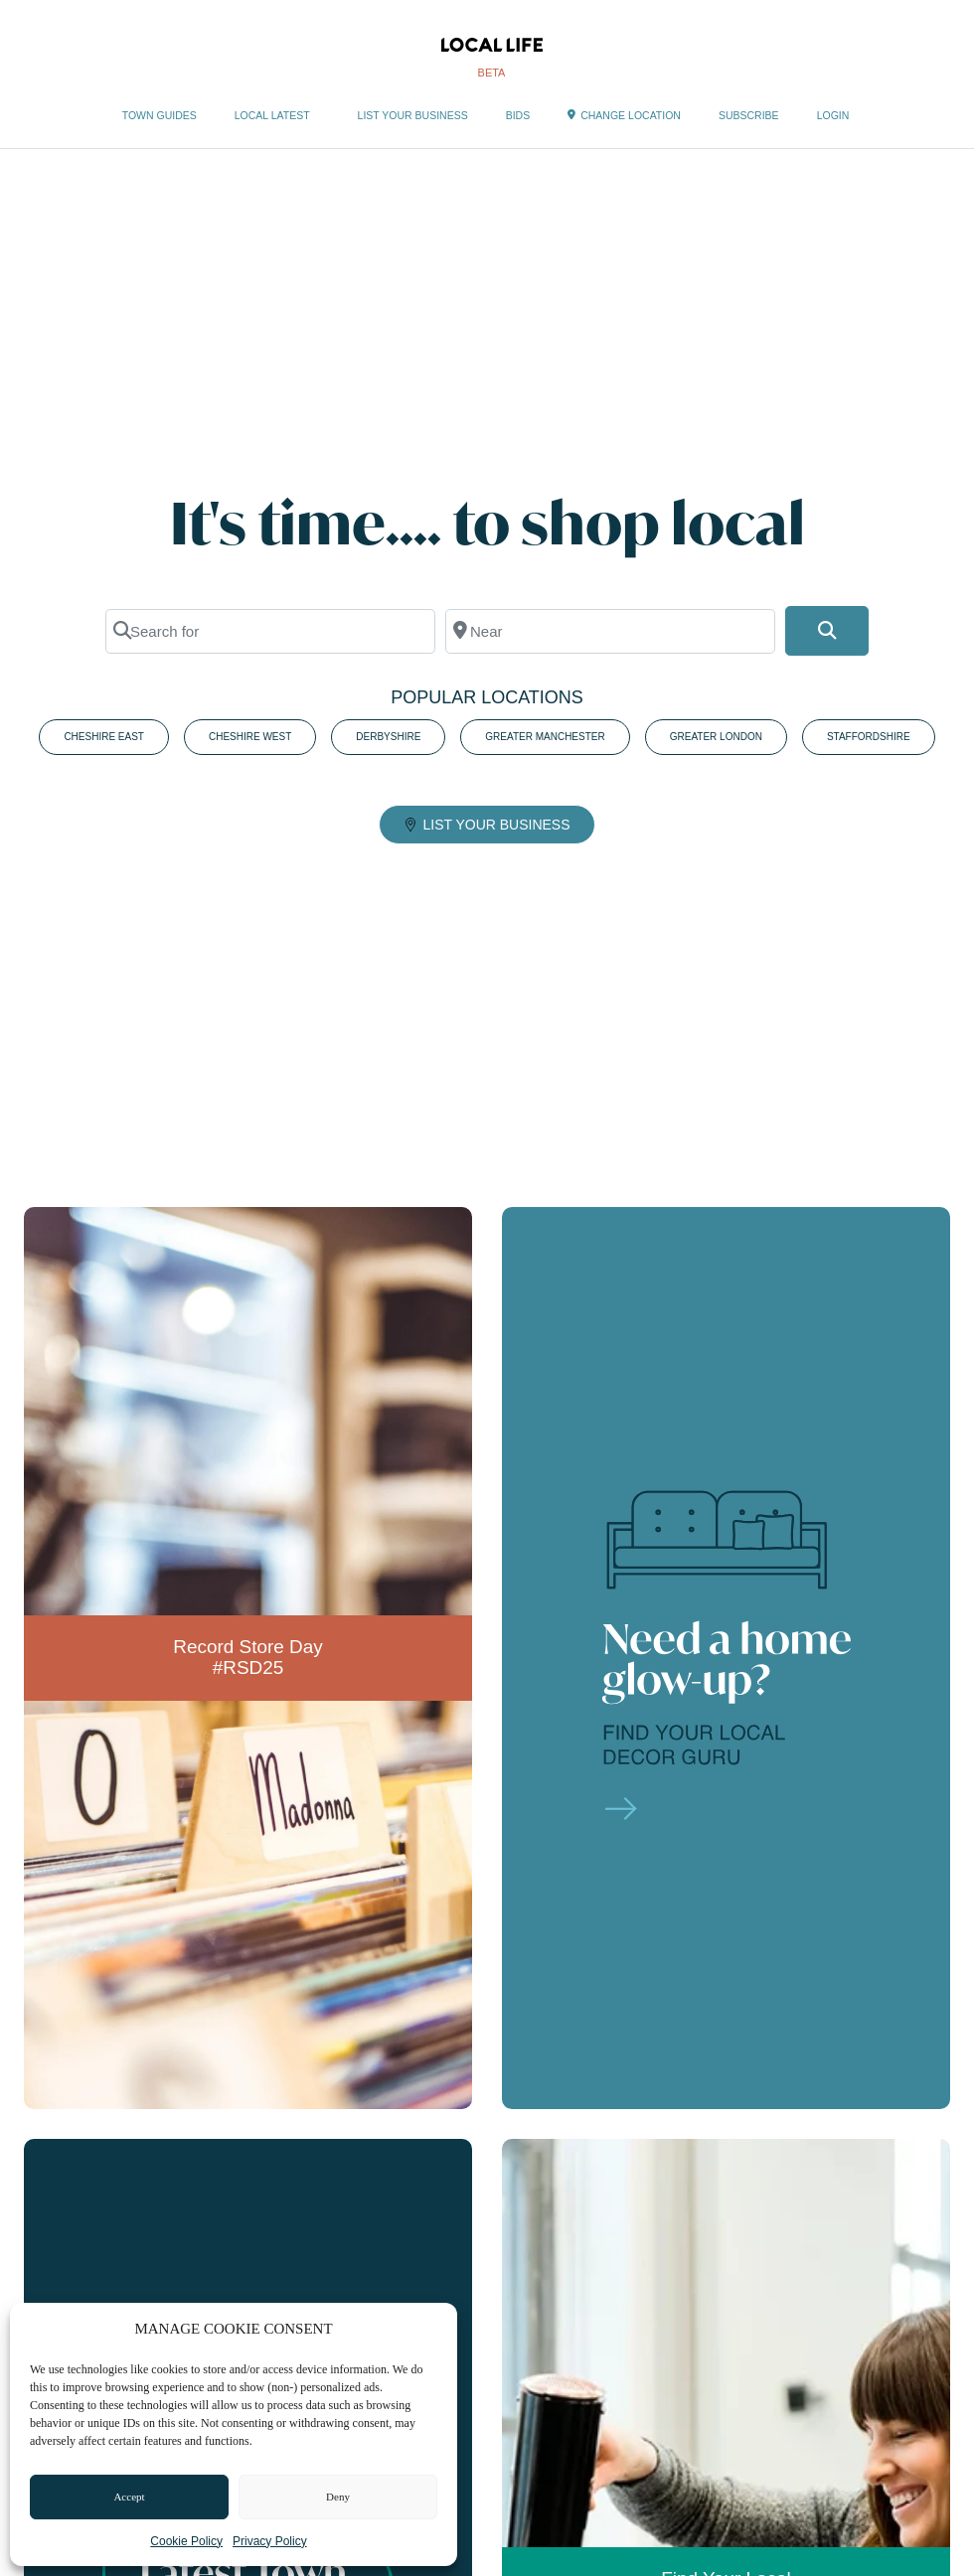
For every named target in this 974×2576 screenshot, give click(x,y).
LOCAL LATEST (277, 115)
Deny (338, 2496)
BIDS (518, 115)
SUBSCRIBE (749, 115)
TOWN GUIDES (159, 115)
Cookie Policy (186, 2541)
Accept (128, 2496)
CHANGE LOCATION (624, 115)
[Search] (827, 631)
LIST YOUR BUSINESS (413, 115)
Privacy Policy (270, 2541)
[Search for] (270, 631)
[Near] (610, 631)
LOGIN (833, 115)
